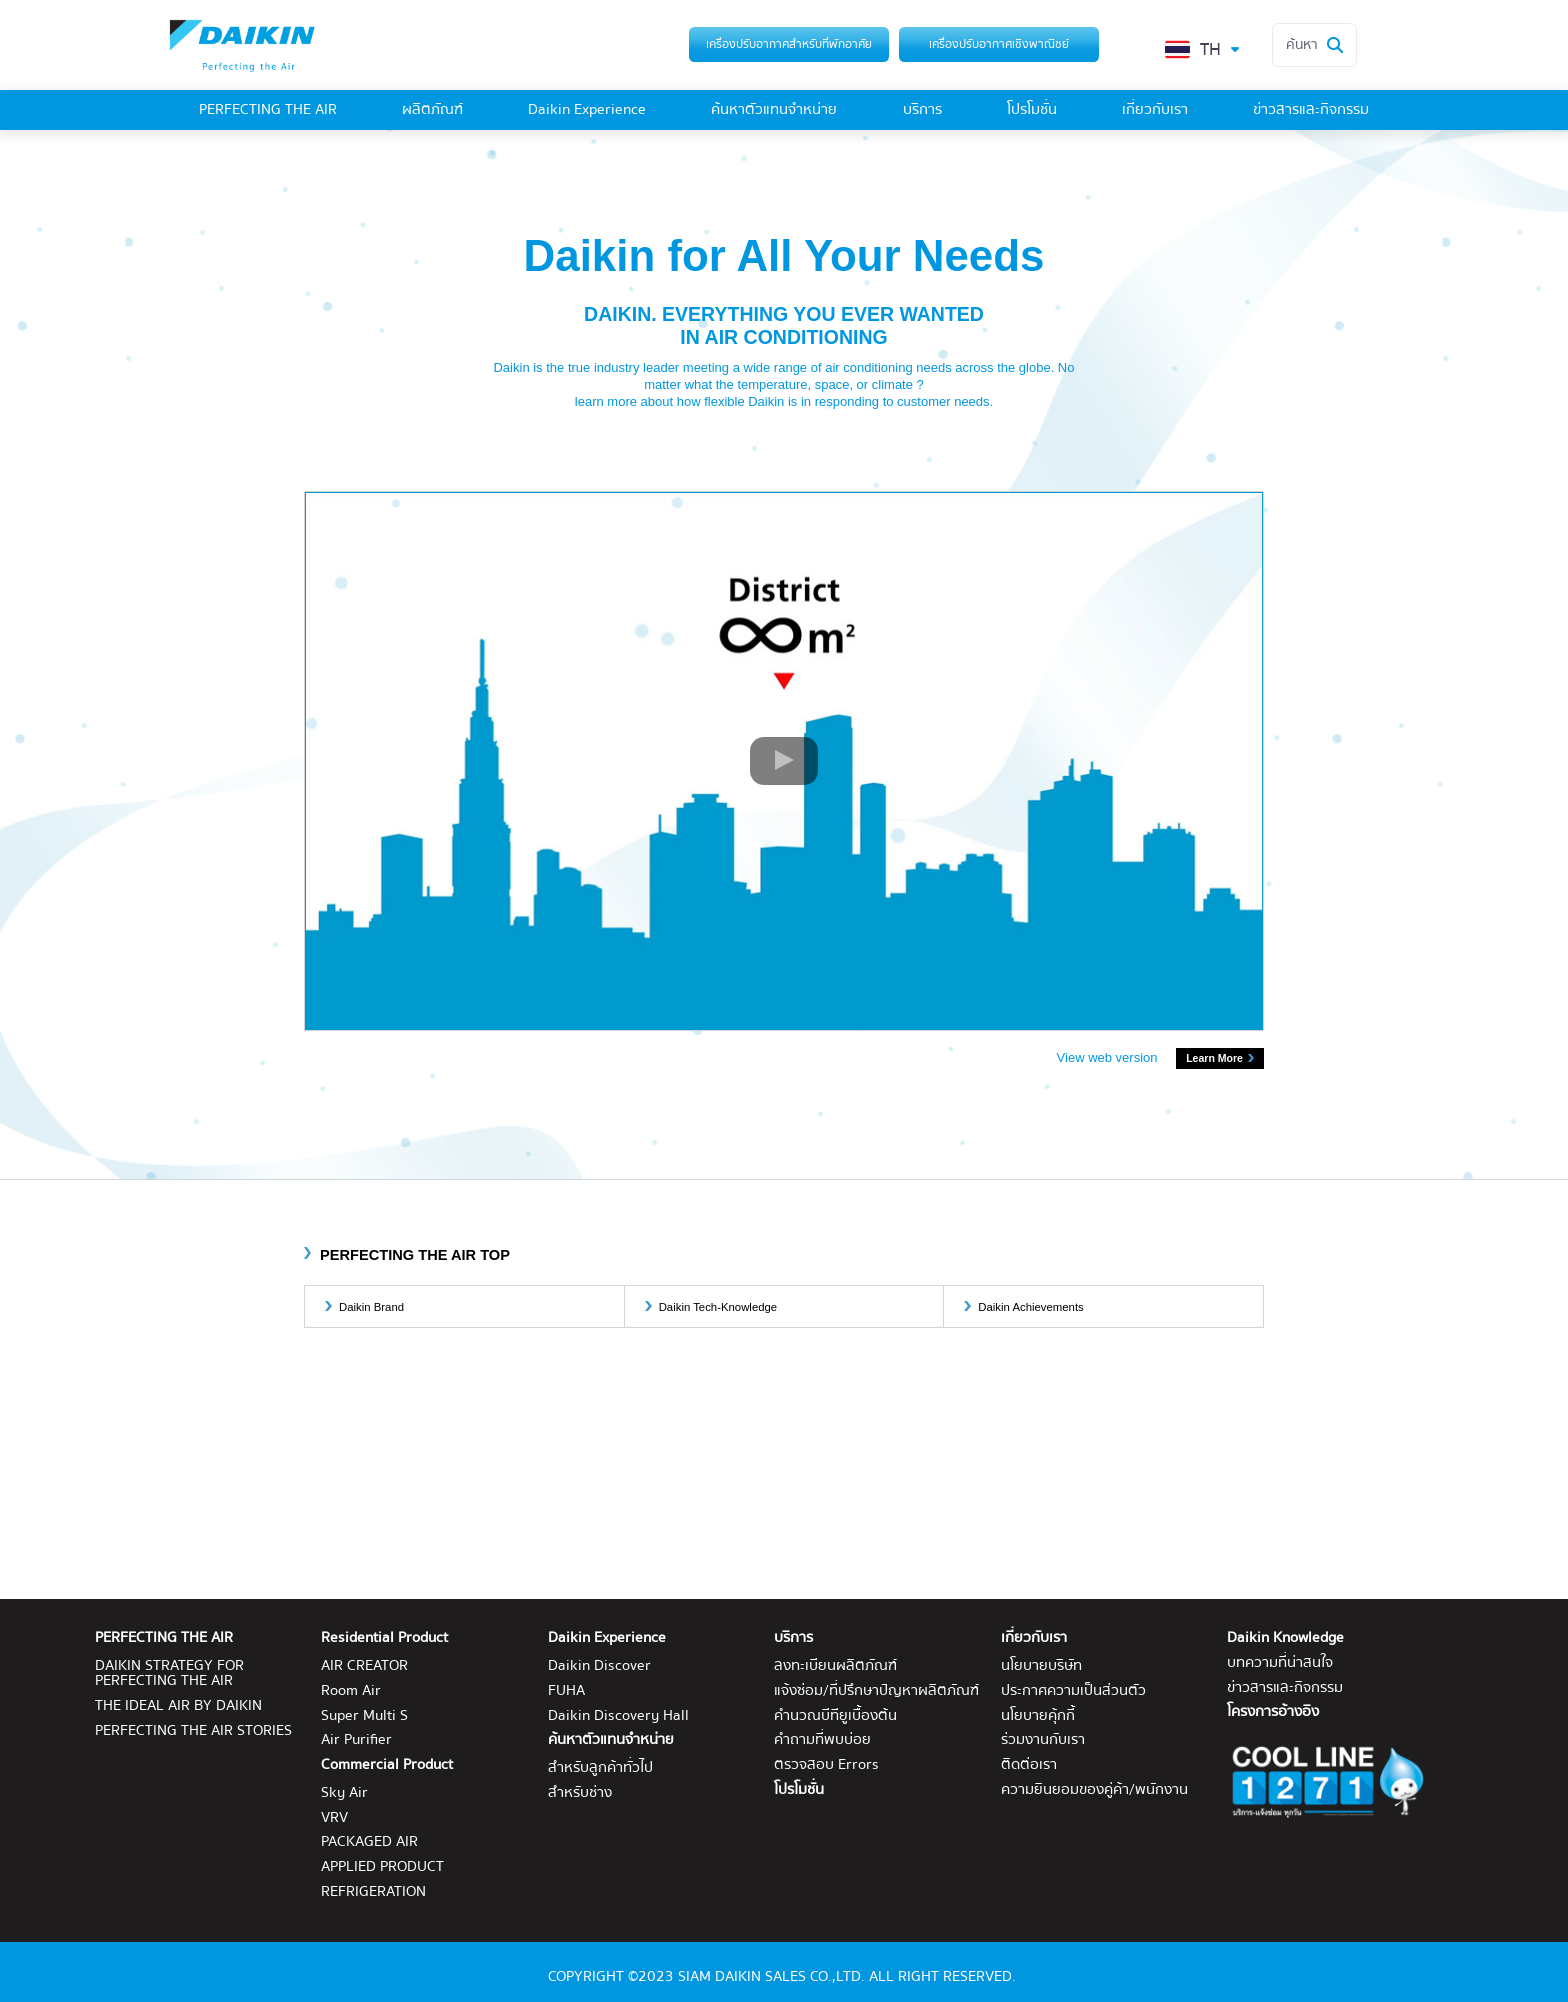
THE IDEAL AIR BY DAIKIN (178, 1706)
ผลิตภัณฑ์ (432, 110)
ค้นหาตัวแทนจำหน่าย (774, 110)
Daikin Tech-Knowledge (718, 1307)
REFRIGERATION (373, 1892)
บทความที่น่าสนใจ (1280, 1663)
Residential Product (384, 1638)
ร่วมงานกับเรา (1043, 1740)
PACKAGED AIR (369, 1842)
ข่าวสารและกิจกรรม (1311, 110)
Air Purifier (356, 1740)
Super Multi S (364, 1716)
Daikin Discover (599, 1666)
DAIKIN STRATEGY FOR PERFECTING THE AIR (169, 1674)
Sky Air (344, 1793)
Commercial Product (387, 1765)
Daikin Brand (371, 1307)
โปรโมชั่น (1032, 110)
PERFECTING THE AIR (268, 110)
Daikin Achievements (1030, 1307)
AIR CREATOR (364, 1666)
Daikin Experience (587, 110)
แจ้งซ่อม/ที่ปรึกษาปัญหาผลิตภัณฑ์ (876, 1691)
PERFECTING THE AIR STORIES (193, 1731)
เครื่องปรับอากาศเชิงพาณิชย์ (999, 44)
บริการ (922, 110)
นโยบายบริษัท (1041, 1666)
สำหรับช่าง (580, 1793)
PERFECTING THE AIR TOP (415, 1255)
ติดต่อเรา (1029, 1765)
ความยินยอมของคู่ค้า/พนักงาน (1094, 1790)
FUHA (566, 1691)
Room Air (351, 1691)
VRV (334, 1818)
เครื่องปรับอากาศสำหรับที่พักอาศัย (789, 44)
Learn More (1214, 1058)
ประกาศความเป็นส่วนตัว (1073, 1691)
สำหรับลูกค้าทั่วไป (600, 1768)
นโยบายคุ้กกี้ (1038, 1716)
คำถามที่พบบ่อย (822, 1740)
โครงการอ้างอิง (1273, 1712)
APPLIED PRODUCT (382, 1867)
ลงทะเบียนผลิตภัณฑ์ (835, 1666)
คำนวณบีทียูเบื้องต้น (835, 1716)
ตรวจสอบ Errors (826, 1765)
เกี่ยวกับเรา (1155, 110)
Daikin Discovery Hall (618, 1716)
